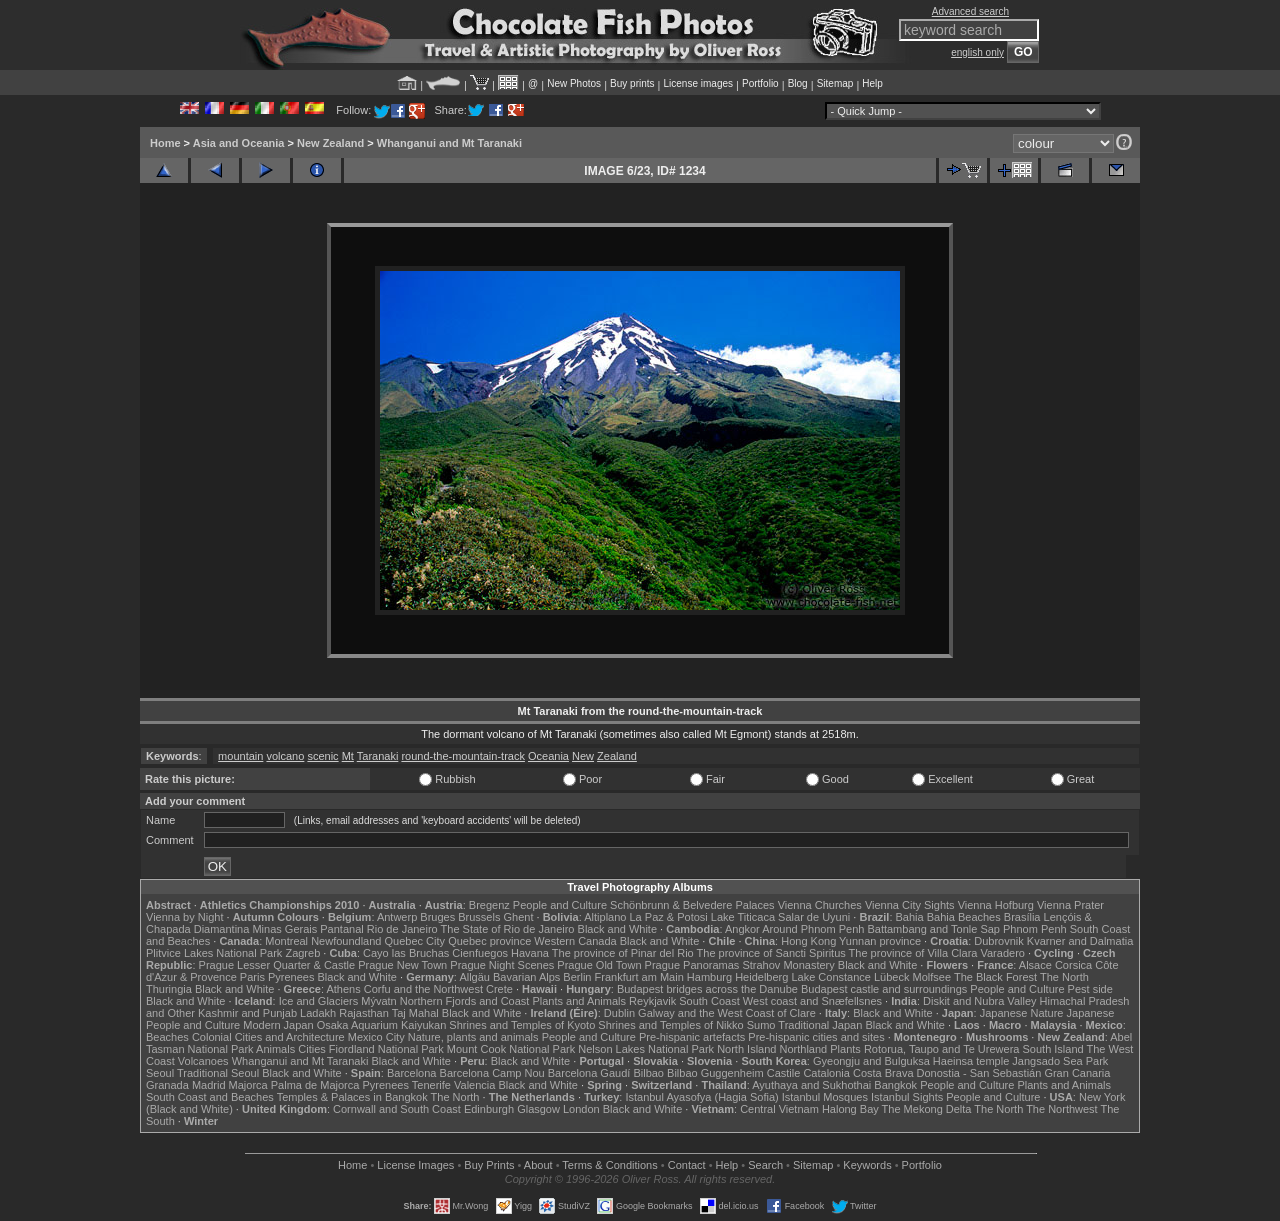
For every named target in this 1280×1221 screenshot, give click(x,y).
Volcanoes (203, 1061)
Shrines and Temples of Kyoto (522, 1025)
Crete (499, 989)
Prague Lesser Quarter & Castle (277, 965)
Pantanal (341, 929)
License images (698, 83)
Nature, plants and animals (473, 1037)
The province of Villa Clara (913, 953)
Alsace (1035, 965)
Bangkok (895, 1085)
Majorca (248, 1085)
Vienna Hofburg (996, 905)
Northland (804, 1049)
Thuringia (169, 989)
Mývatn (378, 1001)
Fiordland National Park (386, 1049)
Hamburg (709, 977)
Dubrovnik (999, 941)
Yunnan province (880, 941)
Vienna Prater (1070, 905)
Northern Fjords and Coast (465, 1001)
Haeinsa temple (971, 1061)
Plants (845, 1049)
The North (1064, 977)
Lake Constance (831, 977)
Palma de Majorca (315, 1085)
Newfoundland (346, 941)
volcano (285, 756)
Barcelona (412, 1073)
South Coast (709, 1001)
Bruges (437, 917)
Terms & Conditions (609, 1165)
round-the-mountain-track (463, 756)
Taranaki (378, 756)
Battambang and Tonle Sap (933, 929)
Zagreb (302, 953)
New (583, 756)
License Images (415, 1165)
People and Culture (560, 905)
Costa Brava (883, 1073)
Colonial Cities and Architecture (268, 1037)
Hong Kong (808, 941)
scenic (322, 756)
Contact (687, 1165)
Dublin (619, 1013)
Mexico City (376, 1037)
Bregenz (489, 905)
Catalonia (826, 1073)
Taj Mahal (415, 1013)
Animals (275, 1049)
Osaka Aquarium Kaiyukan (382, 1025)
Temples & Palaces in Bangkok (352, 1097)
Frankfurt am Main (639, 977)
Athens (343, 989)
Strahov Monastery (788, 965)
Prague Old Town (599, 965)
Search (765, 1165)
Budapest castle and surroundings (884, 989)
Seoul (160, 1073)
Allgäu (474, 977)
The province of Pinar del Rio (623, 953)
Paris (252, 977)
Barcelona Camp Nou (492, 1073)
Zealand (617, 756)
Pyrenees (291, 977)
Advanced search (970, 11)
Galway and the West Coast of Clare (727, 1013)
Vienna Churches (820, 905)
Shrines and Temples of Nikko (670, 1025)
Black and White (617, 929)
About (538, 1165)
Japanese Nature (1022, 1013)
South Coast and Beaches (210, 1097)
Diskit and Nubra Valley (980, 1001)
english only (977, 52)
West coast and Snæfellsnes (812, 1001)
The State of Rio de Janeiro (508, 929)
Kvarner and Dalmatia (1080, 941)
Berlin (577, 977)
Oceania (548, 756)
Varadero (1002, 953)
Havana (530, 953)
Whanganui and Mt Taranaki (449, 143)
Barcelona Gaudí (589, 1073)
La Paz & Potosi (669, 917)
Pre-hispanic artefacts (692, 1037)
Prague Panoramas (692, 965)
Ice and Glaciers (318, 1001)
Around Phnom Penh (813, 929)
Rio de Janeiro (402, 929)
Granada (167, 1085)
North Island (746, 1049)
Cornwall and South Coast (397, 1109)
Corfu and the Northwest (423, 989)
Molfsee (932, 977)
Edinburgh (489, 1109)
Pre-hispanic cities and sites (816, 1037)
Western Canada (575, 941)
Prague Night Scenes (502, 965)
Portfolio (760, 83)
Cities (312, 1049)
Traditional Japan (820, 1025)
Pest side (1090, 989)
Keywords (867, 1165)
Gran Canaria (1077, 1073)
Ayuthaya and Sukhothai (811, 1085)
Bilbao (648, 1073)
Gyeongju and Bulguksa (871, 1061)
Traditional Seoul (218, 1073)
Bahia (910, 917)
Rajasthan (364, 1013)
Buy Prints (489, 1165)
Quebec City (415, 941)
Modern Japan (278, 1025)
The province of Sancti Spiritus (771, 953)
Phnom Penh (1035, 929)
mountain (240, 756)
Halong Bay (850, 1109)
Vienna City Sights (910, 905)
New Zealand (330, 143)
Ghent (519, 917)
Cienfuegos (480, 953)
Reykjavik (652, 1001)
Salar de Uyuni (814, 917)
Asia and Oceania (239, 143)
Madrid (209, 1085)
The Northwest (1062, 1109)
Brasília (1022, 917)
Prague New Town (402, 965)
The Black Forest (995, 977)
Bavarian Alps (526, 977)
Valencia (474, 1085)
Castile (784, 1073)
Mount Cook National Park (511, 1049)
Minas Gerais (284, 929)
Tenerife (431, 1085)
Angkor (742, 929)
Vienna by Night (184, 917)
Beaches (167, 1037)
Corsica (1073, 965)
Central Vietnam (779, 1109)
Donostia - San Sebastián (979, 1073)
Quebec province (489, 941)
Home (165, 143)
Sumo (761, 1025)
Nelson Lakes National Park (646, 1049)
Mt (348, 756)
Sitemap (835, 83)
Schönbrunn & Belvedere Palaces (692, 905)
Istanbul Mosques (825, 1097)
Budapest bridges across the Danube (707, 989)
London (581, 1109)
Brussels (479, 917)
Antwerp (397, 917)
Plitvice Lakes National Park (214, 953)
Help (872, 83)
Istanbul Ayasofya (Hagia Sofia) (701, 1097)
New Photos (574, 83)
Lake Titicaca (743, 917)
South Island (1053, 1049)
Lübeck (891, 977)
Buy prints (632, 83)
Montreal (286, 941)
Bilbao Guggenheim (715, 1073)
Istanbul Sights (907, 1097)
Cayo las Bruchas (406, 953)
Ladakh (318, 1013)
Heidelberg (761, 977)
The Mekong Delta (927, 1109)
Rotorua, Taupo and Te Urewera (942, 1049)
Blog (798, 83)
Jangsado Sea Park (1060, 1061)
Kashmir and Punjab (247, 1013)
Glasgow (538, 1109)
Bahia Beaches (964, 917)
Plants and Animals (579, 1001)
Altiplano (605, 917)
